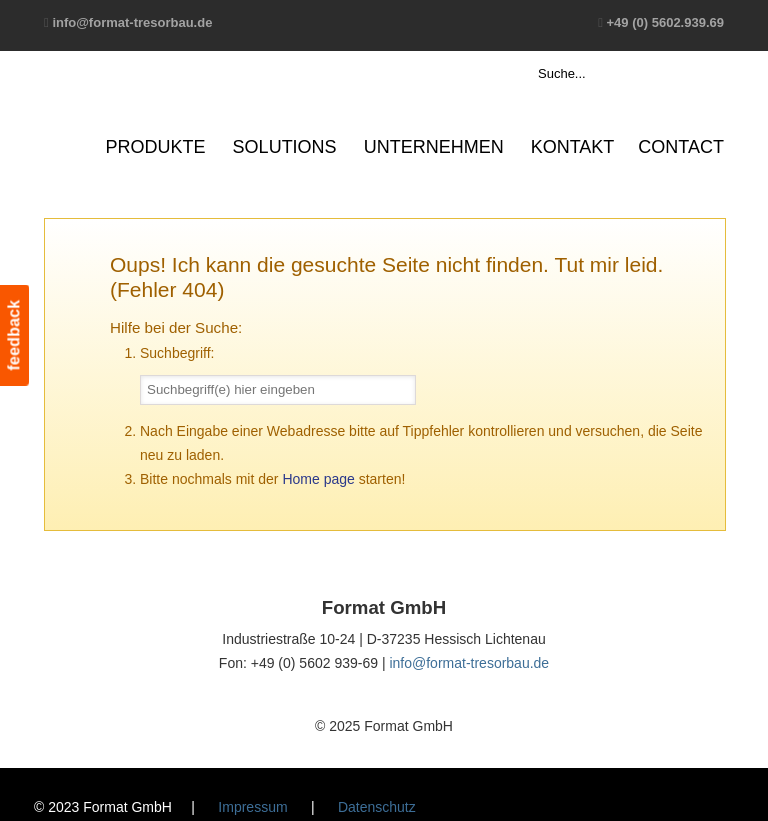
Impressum (252, 807)
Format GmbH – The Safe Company (121, 105)
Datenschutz (377, 807)
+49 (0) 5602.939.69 (665, 22)
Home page (318, 479)
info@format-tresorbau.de (132, 22)
